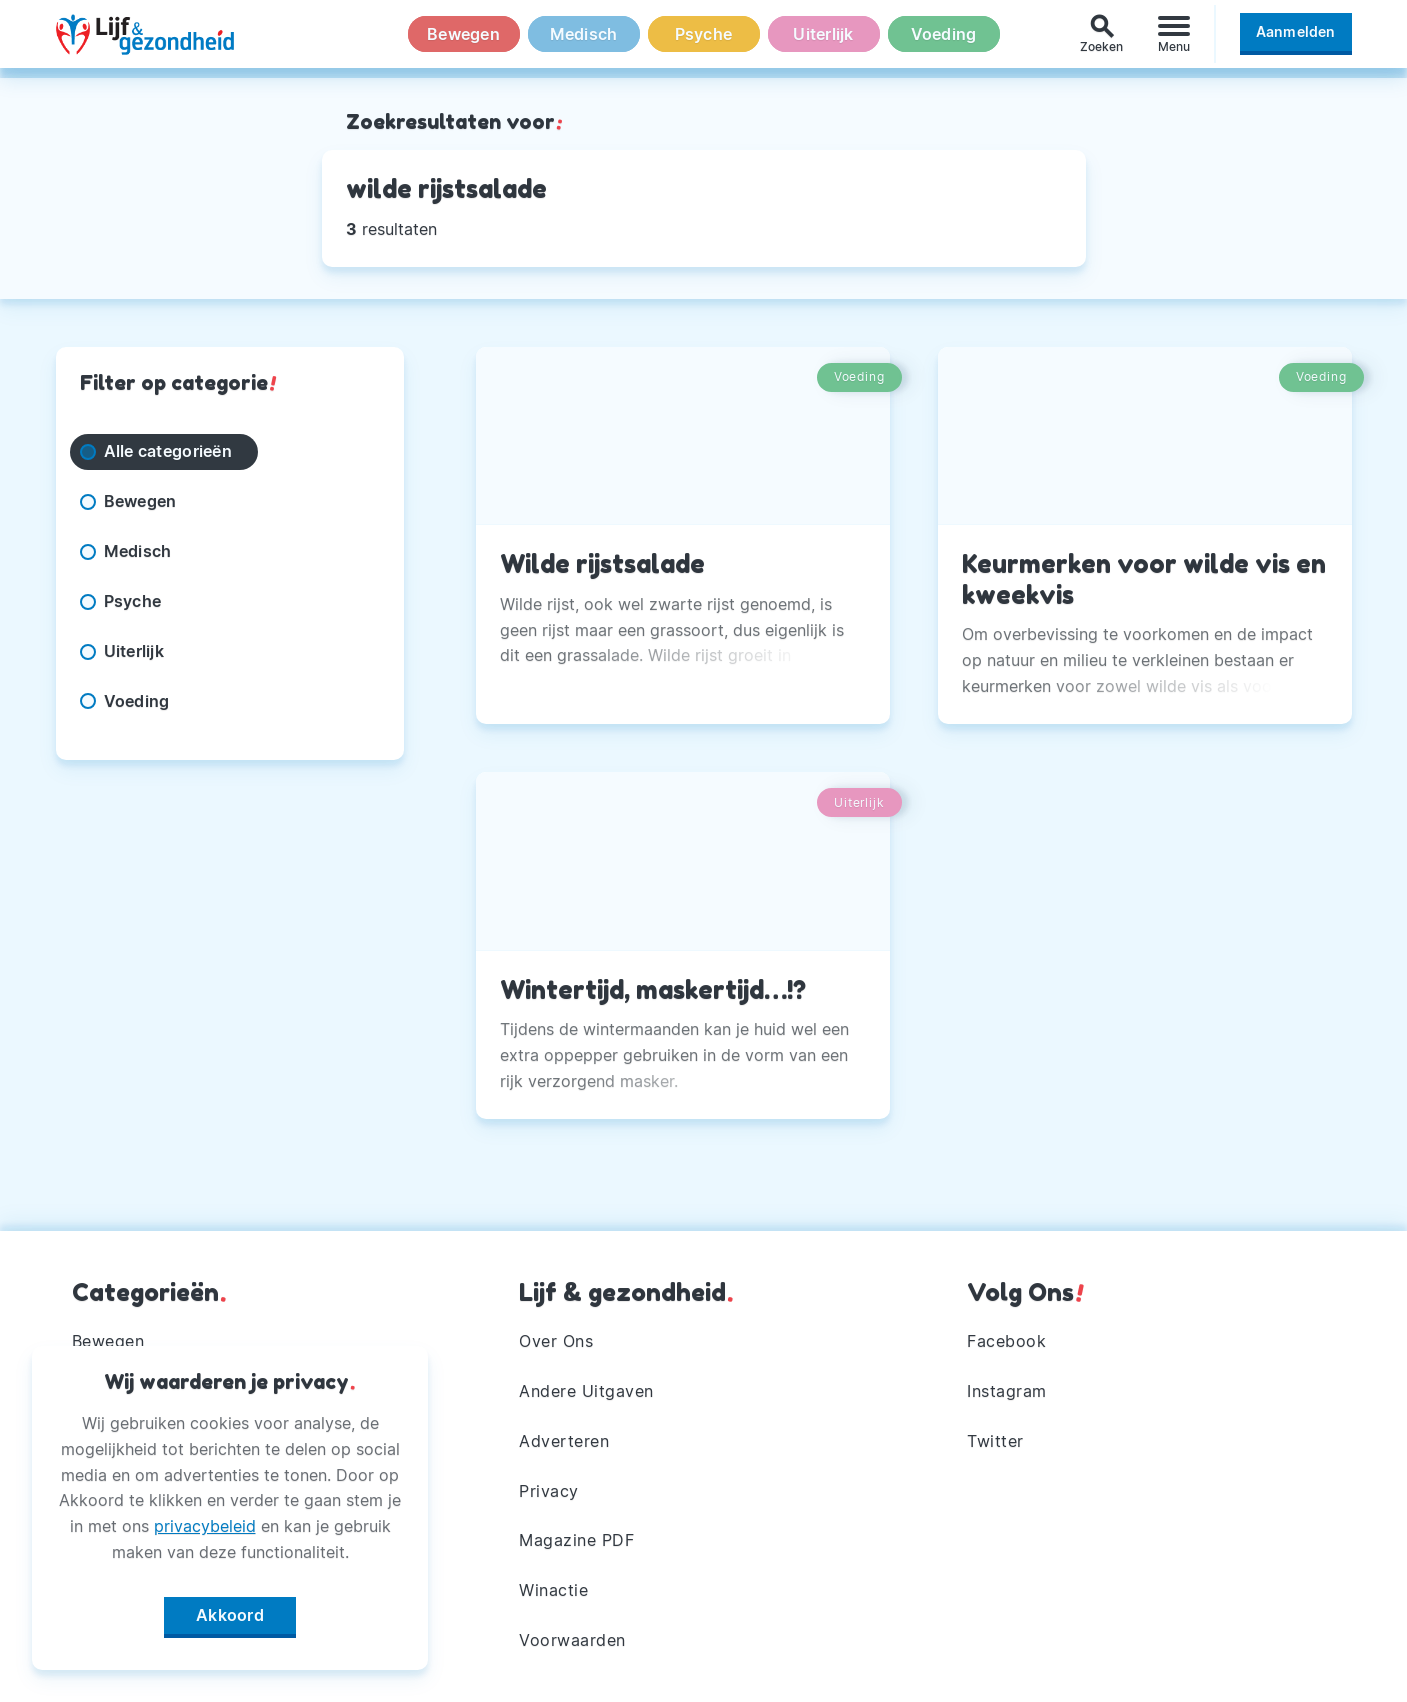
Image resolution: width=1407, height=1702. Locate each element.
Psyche (704, 39)
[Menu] (1174, 38)
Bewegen (463, 39)
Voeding (944, 39)
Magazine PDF (576, 1540)
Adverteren (564, 1441)
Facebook (1006, 1341)
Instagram (1007, 1391)
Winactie (553, 1590)
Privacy (549, 1491)
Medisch (584, 39)
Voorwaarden (572, 1640)
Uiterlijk (823, 39)
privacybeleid (205, 1522)
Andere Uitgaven (586, 1391)
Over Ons (556, 1341)
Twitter (995, 1441)
